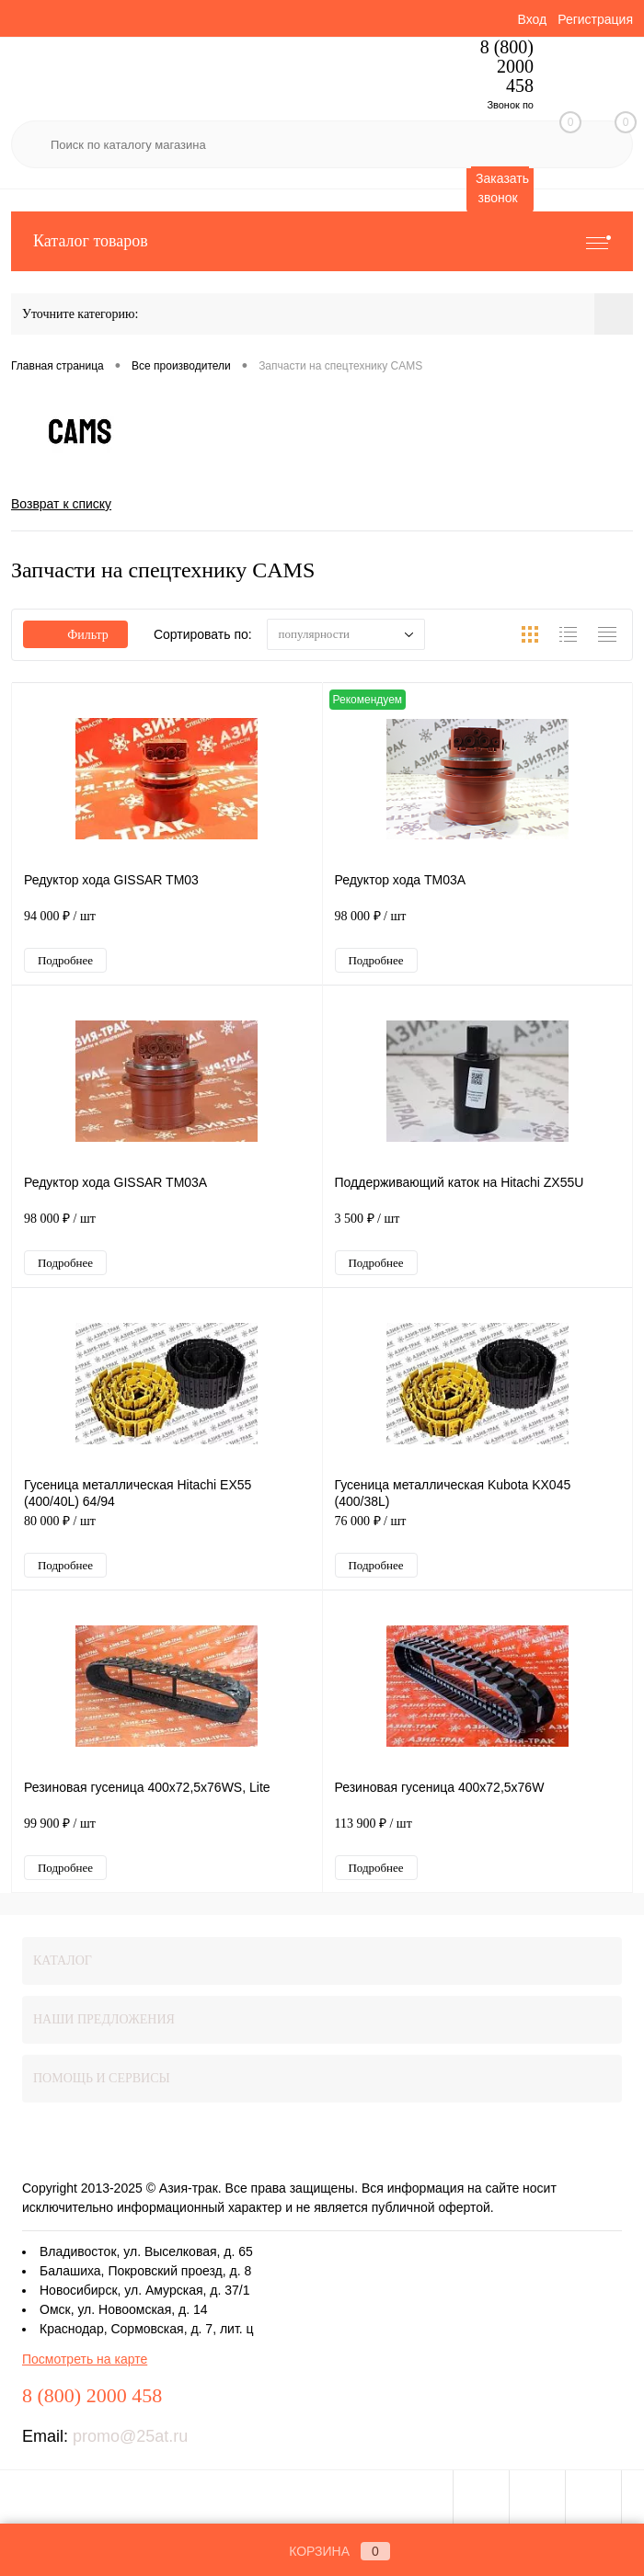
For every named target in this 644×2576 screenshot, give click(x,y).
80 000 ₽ (167, 1530)
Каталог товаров (322, 241)
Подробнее (65, 960)
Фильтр (75, 635)
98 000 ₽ (478, 925)
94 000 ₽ (167, 925)
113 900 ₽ (478, 1833)
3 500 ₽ (478, 1228)
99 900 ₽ (167, 1833)
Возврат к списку (61, 503)
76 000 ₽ (478, 1530)
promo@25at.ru (130, 2436)
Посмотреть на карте (84, 2359)
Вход (531, 19)
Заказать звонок (502, 188)
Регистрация (595, 19)
